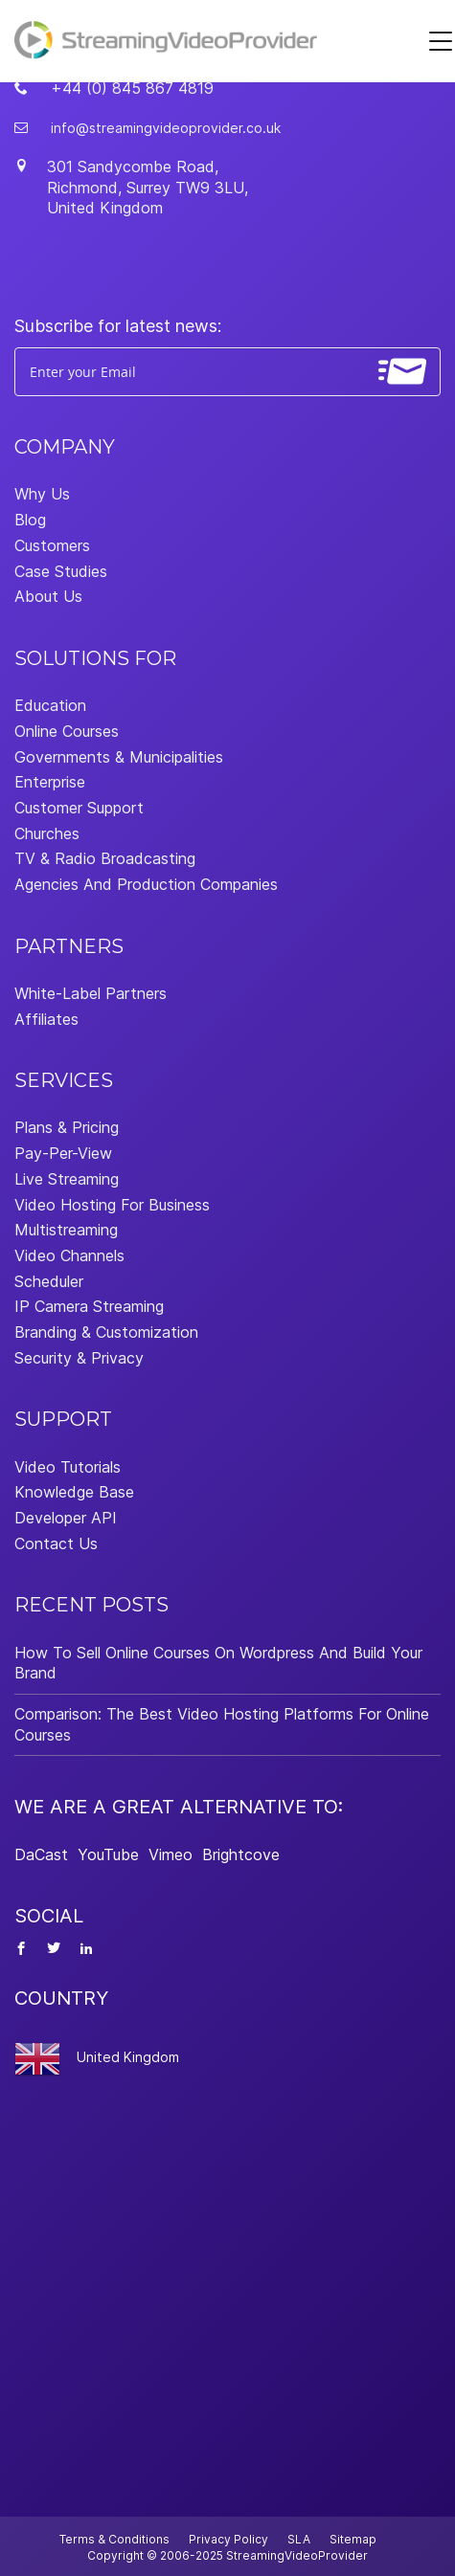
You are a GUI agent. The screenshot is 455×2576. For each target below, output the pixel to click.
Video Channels (69, 1255)
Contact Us (56, 1543)
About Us (48, 596)
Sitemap (353, 2539)
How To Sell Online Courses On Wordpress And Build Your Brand (218, 1663)
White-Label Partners (90, 993)
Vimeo (170, 1854)
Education (50, 705)
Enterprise (49, 781)
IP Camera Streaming (89, 1306)
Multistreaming (66, 1229)
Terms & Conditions (114, 2539)
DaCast (41, 1854)
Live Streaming (66, 1178)
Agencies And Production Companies (146, 884)
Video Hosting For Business (112, 1204)
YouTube (108, 1854)
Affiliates (46, 1019)
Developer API (65, 1517)
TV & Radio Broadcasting (104, 858)
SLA (298, 2539)
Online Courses (66, 731)
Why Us (42, 493)
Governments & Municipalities (118, 756)
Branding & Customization (106, 1332)
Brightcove (241, 1854)
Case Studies (60, 571)
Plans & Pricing (66, 1127)
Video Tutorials (67, 1467)
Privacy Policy (228, 2539)
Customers (52, 545)
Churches (47, 833)
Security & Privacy (79, 1357)
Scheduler (48, 1281)
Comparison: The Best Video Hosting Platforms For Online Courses (221, 1724)
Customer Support (79, 807)
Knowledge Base (74, 1491)
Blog (30, 519)
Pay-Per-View (63, 1153)
